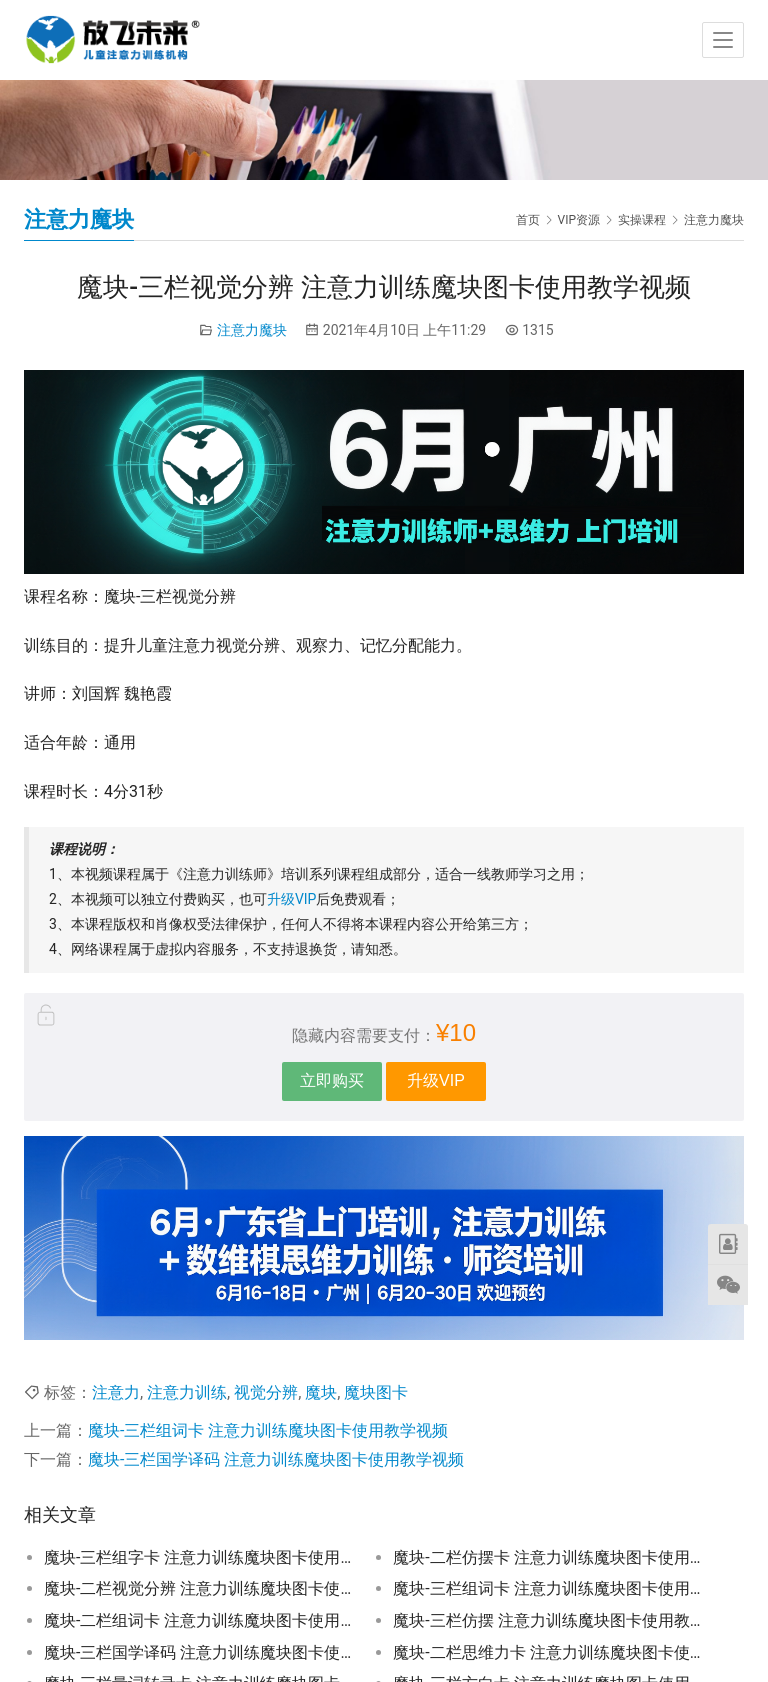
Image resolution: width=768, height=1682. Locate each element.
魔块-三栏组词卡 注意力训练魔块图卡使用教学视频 (268, 1430)
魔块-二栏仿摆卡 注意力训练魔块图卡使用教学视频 (546, 1557)
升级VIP (292, 899)
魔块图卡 (376, 1392)
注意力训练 (187, 1392)
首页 (528, 220)
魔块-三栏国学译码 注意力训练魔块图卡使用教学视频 (276, 1459)
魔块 (321, 1392)
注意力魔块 (252, 330)
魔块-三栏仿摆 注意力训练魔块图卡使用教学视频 (546, 1620)
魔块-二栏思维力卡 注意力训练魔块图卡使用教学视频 (546, 1652)
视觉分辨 (266, 1392)
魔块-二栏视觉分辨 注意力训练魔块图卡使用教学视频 (197, 1588)
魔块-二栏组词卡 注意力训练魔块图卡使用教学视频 (197, 1620)
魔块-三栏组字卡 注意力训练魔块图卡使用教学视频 (197, 1557)
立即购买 (332, 1080)
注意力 (116, 1392)
